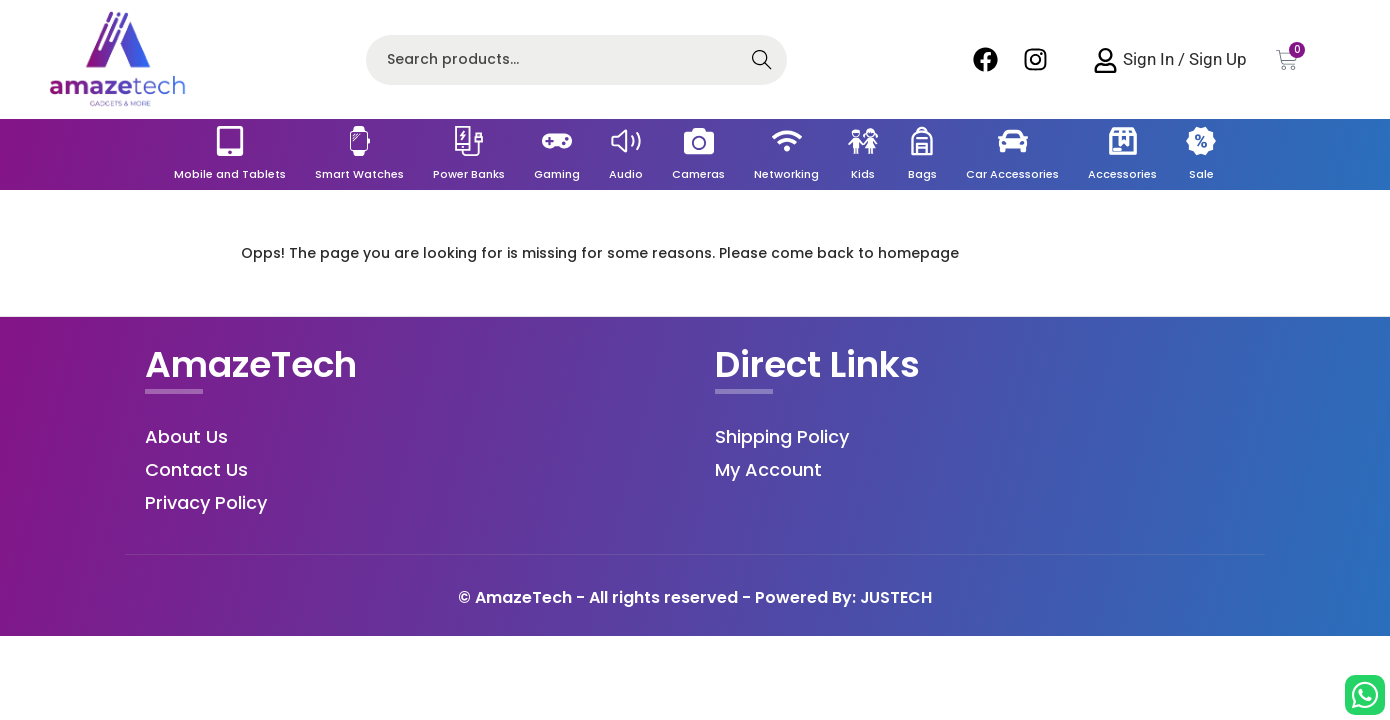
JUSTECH (896, 597)
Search (762, 62)
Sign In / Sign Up (1185, 59)
